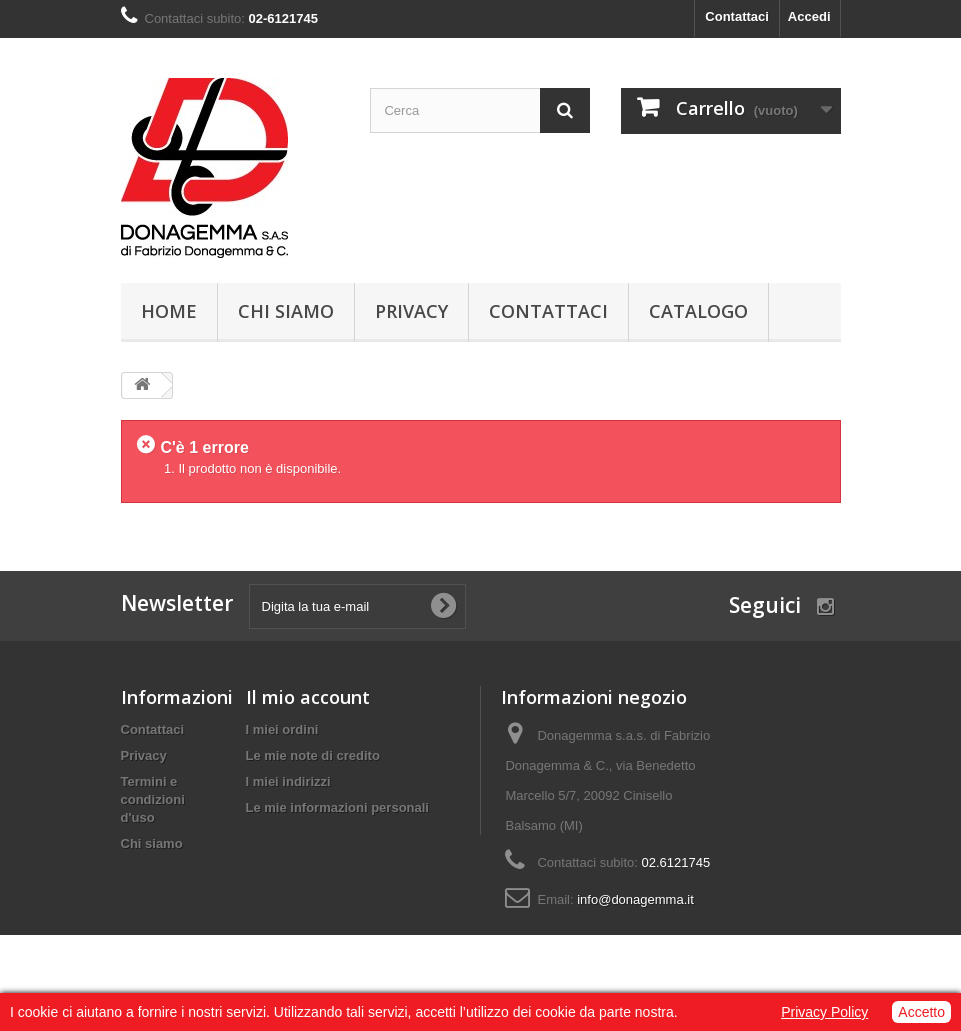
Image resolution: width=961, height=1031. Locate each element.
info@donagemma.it (635, 899)
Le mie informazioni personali (337, 807)
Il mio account (308, 697)
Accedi (809, 16)
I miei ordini (282, 729)
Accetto (921, 1012)
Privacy (411, 311)
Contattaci (737, 16)
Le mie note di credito (313, 755)
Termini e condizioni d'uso (153, 799)
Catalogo (698, 311)
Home (169, 311)
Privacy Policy (824, 1012)
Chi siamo (286, 311)
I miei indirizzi (288, 781)
